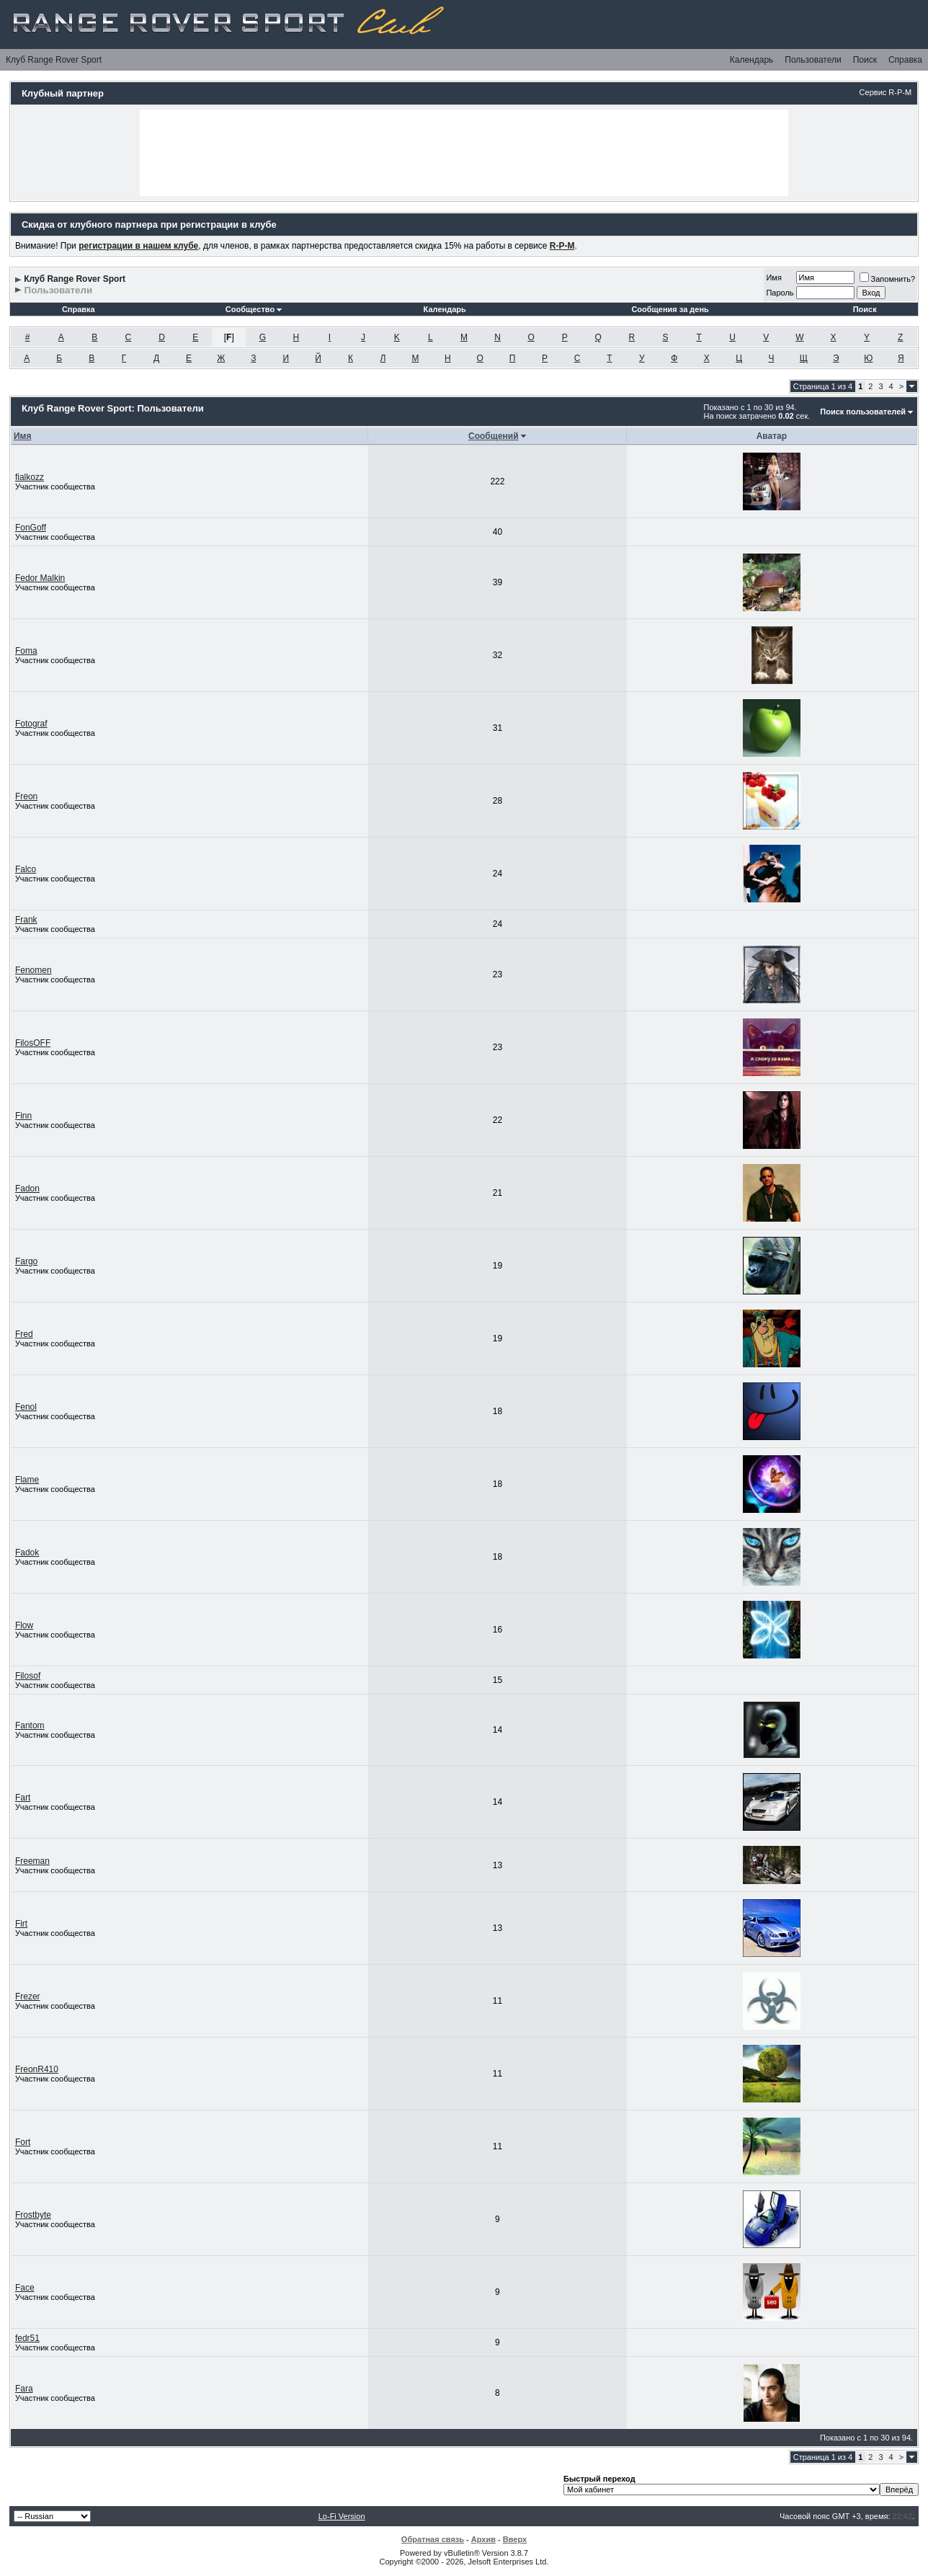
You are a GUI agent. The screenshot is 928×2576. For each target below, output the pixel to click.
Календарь (752, 60)
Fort (22, 2142)
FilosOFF (32, 1043)
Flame (27, 1480)
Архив (483, 2539)
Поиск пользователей (863, 411)
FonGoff (30, 528)
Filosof (27, 1676)
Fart (22, 1798)
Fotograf (31, 724)
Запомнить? (888, 279)
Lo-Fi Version (341, 2516)
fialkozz (29, 477)
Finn (23, 1116)
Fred (24, 1334)
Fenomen (33, 970)
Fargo (26, 1261)
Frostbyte (33, 2215)
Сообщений (493, 436)
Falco (25, 869)
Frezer (27, 1996)
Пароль (779, 292)
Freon (26, 796)
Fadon (27, 1188)
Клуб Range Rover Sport (54, 60)
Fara (24, 2389)
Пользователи (813, 60)
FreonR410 (36, 2069)
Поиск (865, 60)
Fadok (27, 1552)
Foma (26, 651)
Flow (24, 1625)
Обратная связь (432, 2539)
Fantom (30, 1725)
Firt (21, 1924)
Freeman (32, 1861)
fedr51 (27, 2338)
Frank (26, 920)
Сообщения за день (669, 309)
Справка (905, 60)
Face (25, 2288)
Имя (773, 277)
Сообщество (254, 309)
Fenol (26, 1407)
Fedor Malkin (40, 578)
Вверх (515, 2539)
